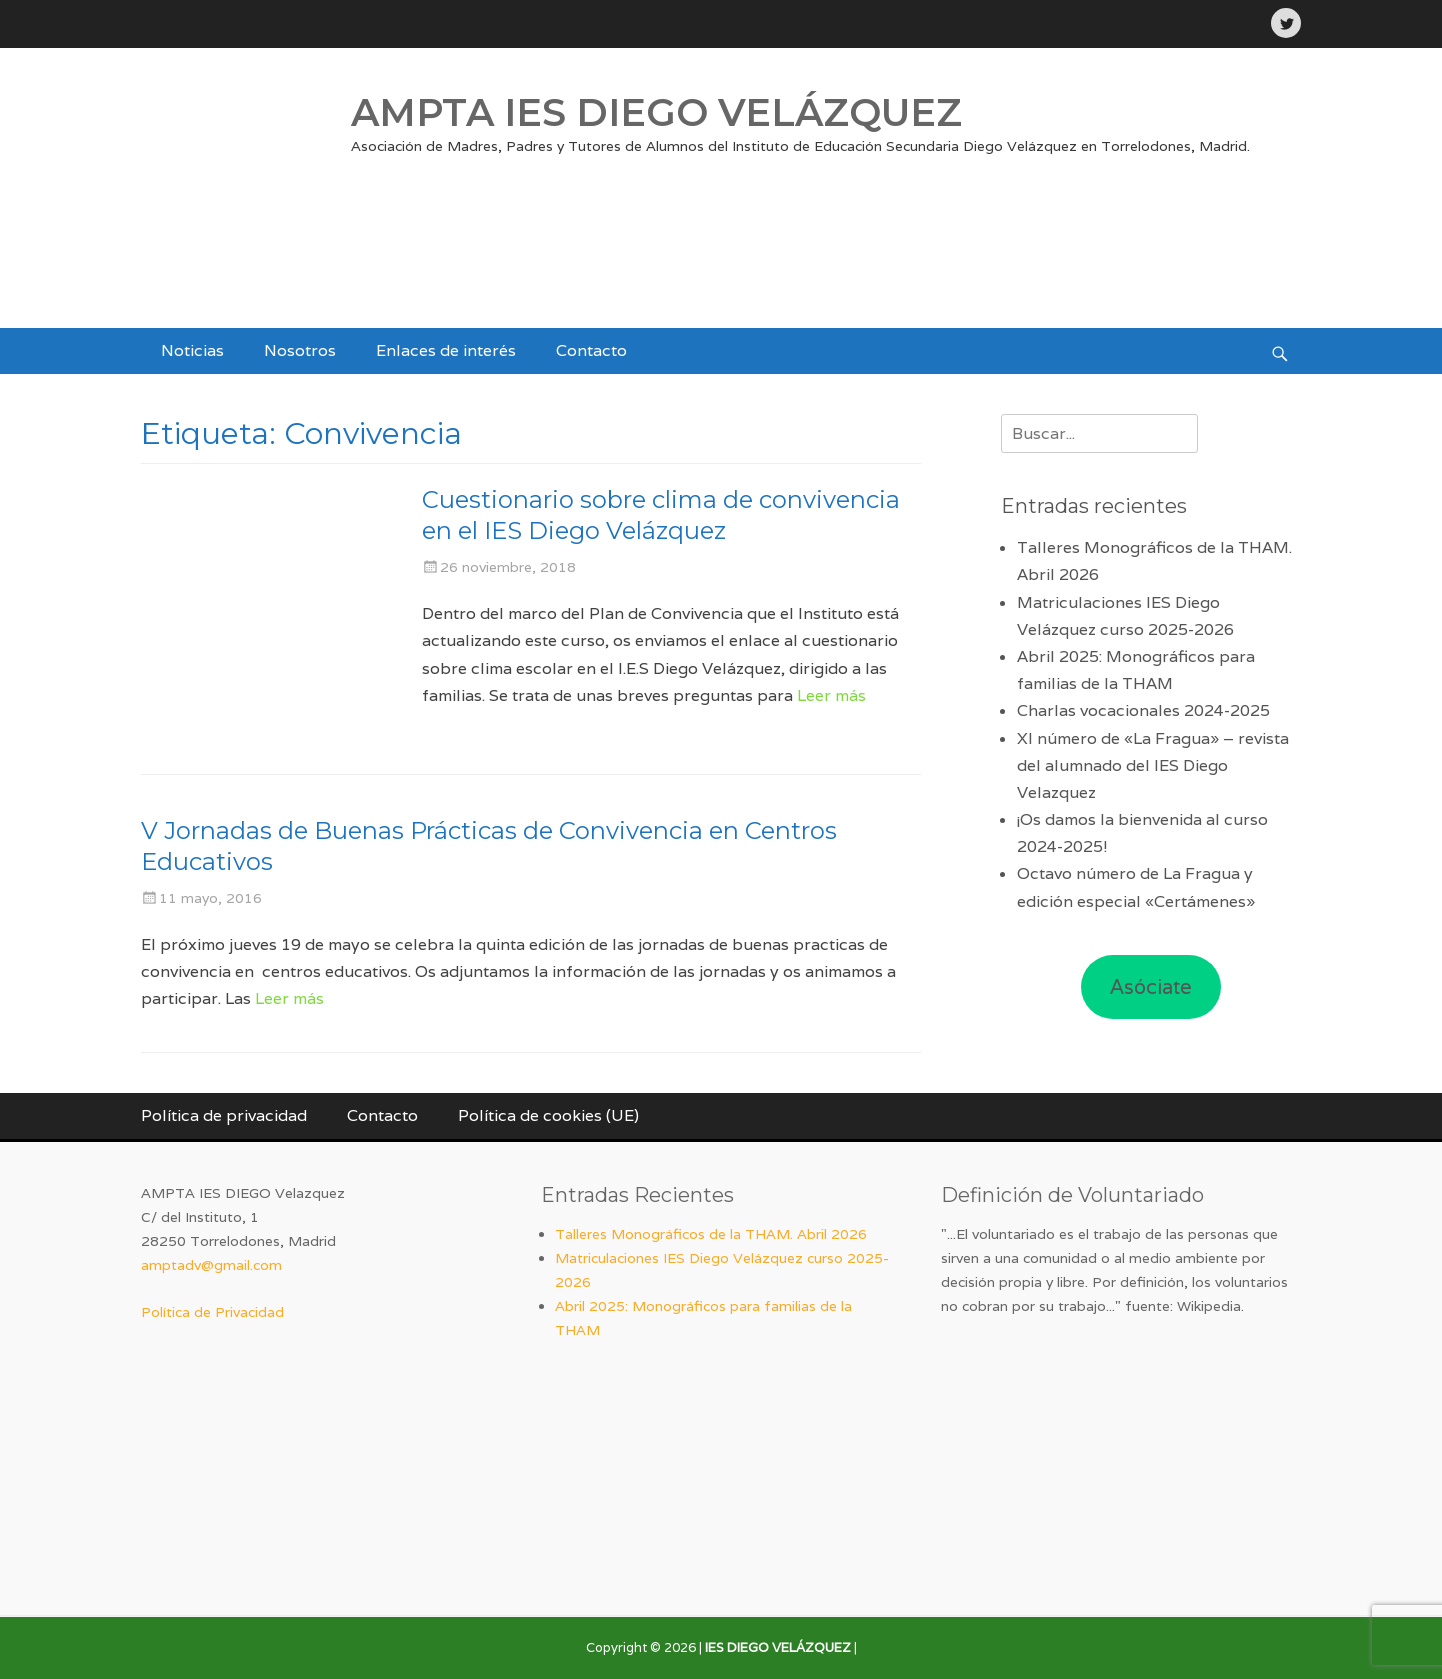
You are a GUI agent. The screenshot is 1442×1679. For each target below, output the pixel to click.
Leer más (831, 695)
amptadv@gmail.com (211, 1265)
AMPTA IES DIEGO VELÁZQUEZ (656, 112)
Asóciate (1151, 987)
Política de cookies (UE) (548, 1115)
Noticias (192, 350)
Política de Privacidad (212, 1312)
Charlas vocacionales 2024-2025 (1143, 710)
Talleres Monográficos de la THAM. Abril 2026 (711, 1234)
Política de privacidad (224, 1115)
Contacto (591, 350)
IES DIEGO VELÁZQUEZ (778, 1647)
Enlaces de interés (446, 350)
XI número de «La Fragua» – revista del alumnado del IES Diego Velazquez (1153, 765)
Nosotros (300, 350)
